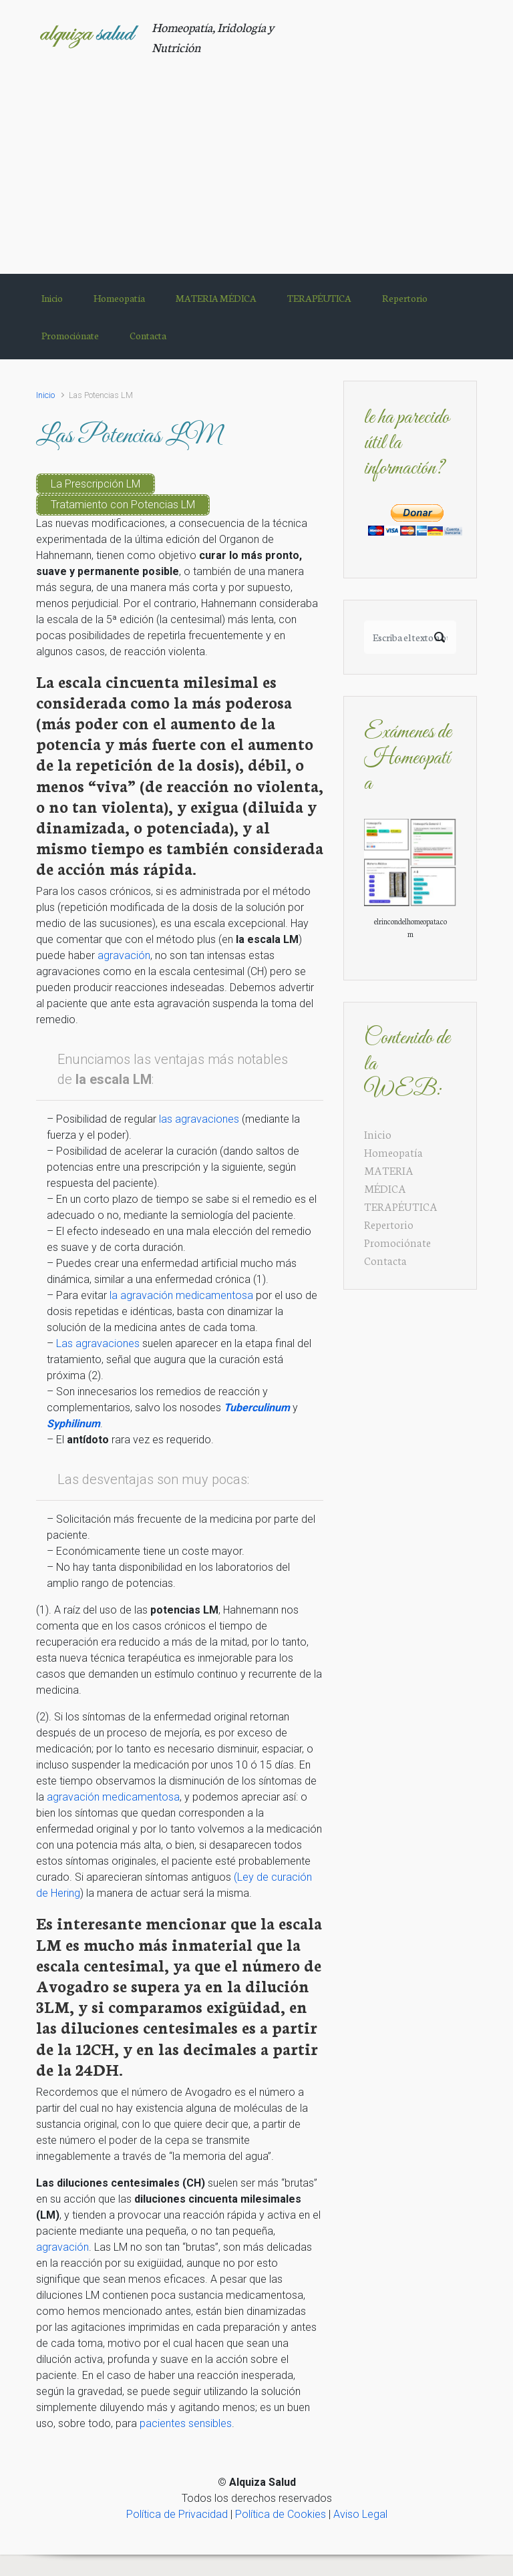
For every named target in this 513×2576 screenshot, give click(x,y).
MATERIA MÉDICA (388, 1178)
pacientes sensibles (186, 2423)
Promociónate (397, 1242)
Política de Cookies (280, 2514)
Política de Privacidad (177, 2514)
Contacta (385, 1260)
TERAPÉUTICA (401, 1206)
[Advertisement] (256, 156)
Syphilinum (73, 1423)
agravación (124, 955)
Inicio (45, 395)
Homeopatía (393, 1151)
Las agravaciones (98, 1343)
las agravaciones (199, 1119)
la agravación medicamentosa (181, 1295)
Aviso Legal (360, 2514)
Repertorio (388, 1224)
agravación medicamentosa (113, 1797)
